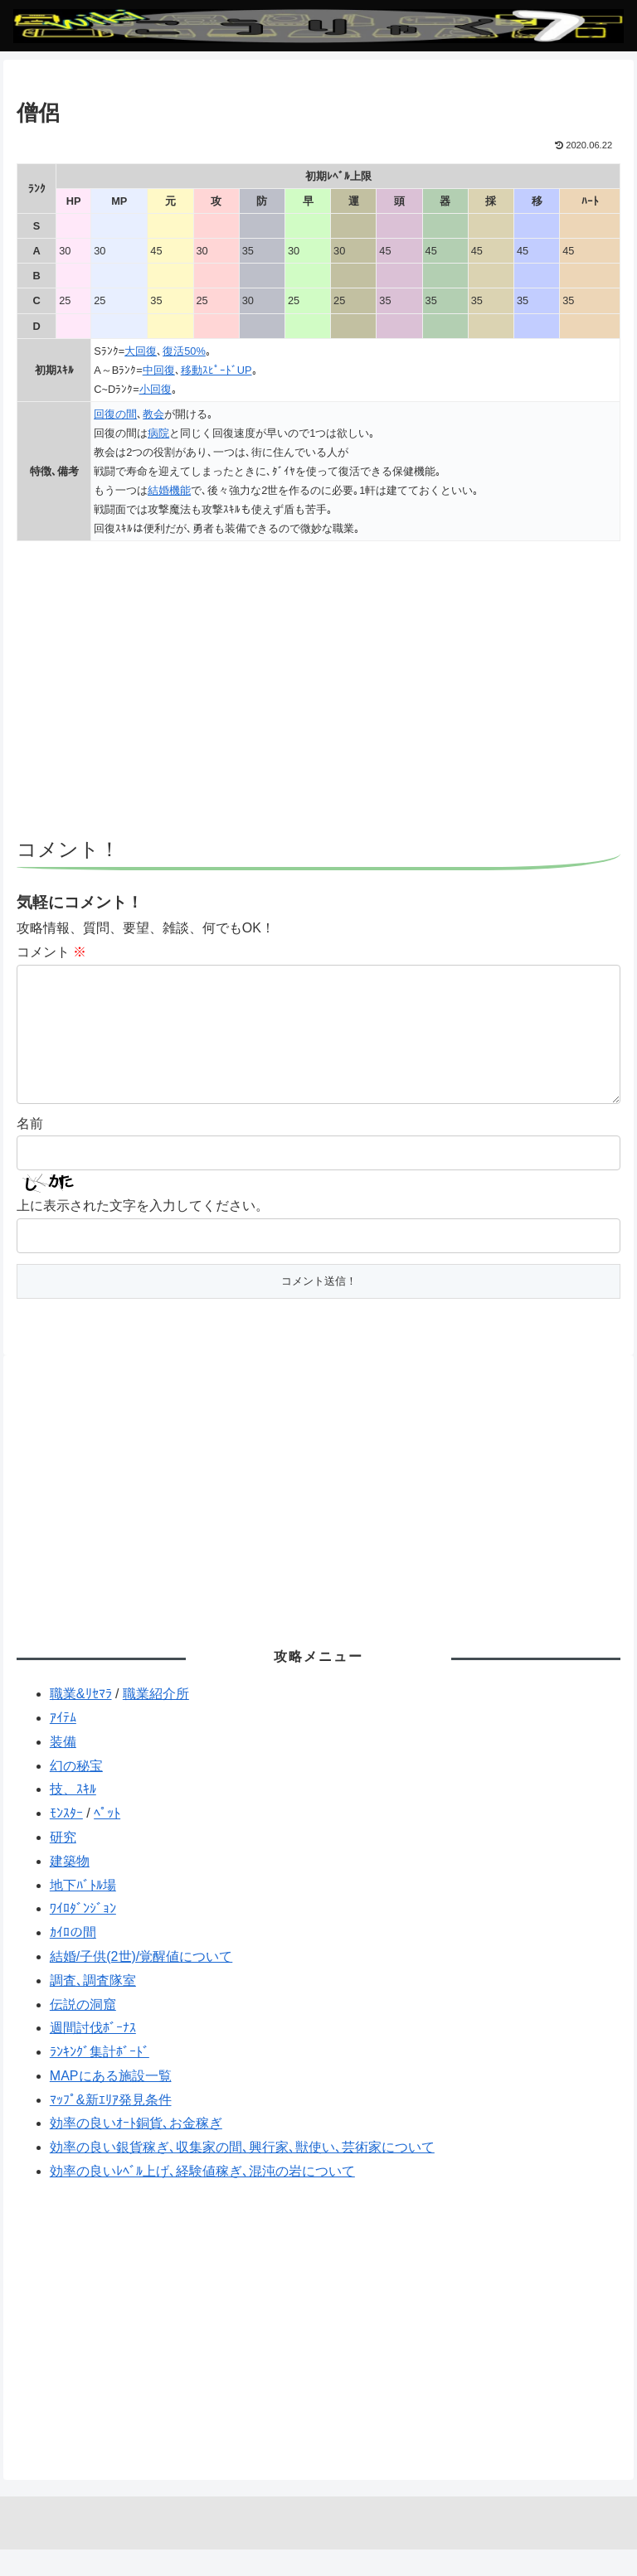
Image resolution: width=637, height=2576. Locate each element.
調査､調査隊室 (93, 2007)
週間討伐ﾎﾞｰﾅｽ (93, 2054)
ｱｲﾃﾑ (63, 1744)
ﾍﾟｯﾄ (107, 1840)
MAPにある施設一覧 (111, 2102)
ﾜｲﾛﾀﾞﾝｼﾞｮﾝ (83, 1935)
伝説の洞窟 (83, 2031)
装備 (63, 1768)
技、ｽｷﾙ (73, 1816)
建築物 (70, 1888)
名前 (30, 1150)
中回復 (159, 370)
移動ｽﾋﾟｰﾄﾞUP (216, 370)
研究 (63, 1864)
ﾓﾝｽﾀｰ (66, 1840)
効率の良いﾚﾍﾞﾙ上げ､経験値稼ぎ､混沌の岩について (202, 2198)
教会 (153, 414)
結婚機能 (169, 490)
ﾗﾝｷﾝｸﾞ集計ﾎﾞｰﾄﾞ (99, 2078)
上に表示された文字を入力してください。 (143, 1232)
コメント (51, 952)
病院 (158, 433)
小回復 (155, 389)
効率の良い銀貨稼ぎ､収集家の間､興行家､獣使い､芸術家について (242, 2174)
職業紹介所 (156, 1720)
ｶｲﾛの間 (73, 1959)
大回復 (140, 351)
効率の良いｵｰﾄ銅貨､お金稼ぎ (136, 2150)
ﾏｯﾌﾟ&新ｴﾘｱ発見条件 (111, 2126)
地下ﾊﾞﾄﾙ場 (83, 1912)
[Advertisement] (318, 697)
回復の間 (115, 414)
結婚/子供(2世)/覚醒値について (141, 1983)
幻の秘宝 (76, 1792)
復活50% (184, 351)
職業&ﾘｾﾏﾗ (81, 1720)
